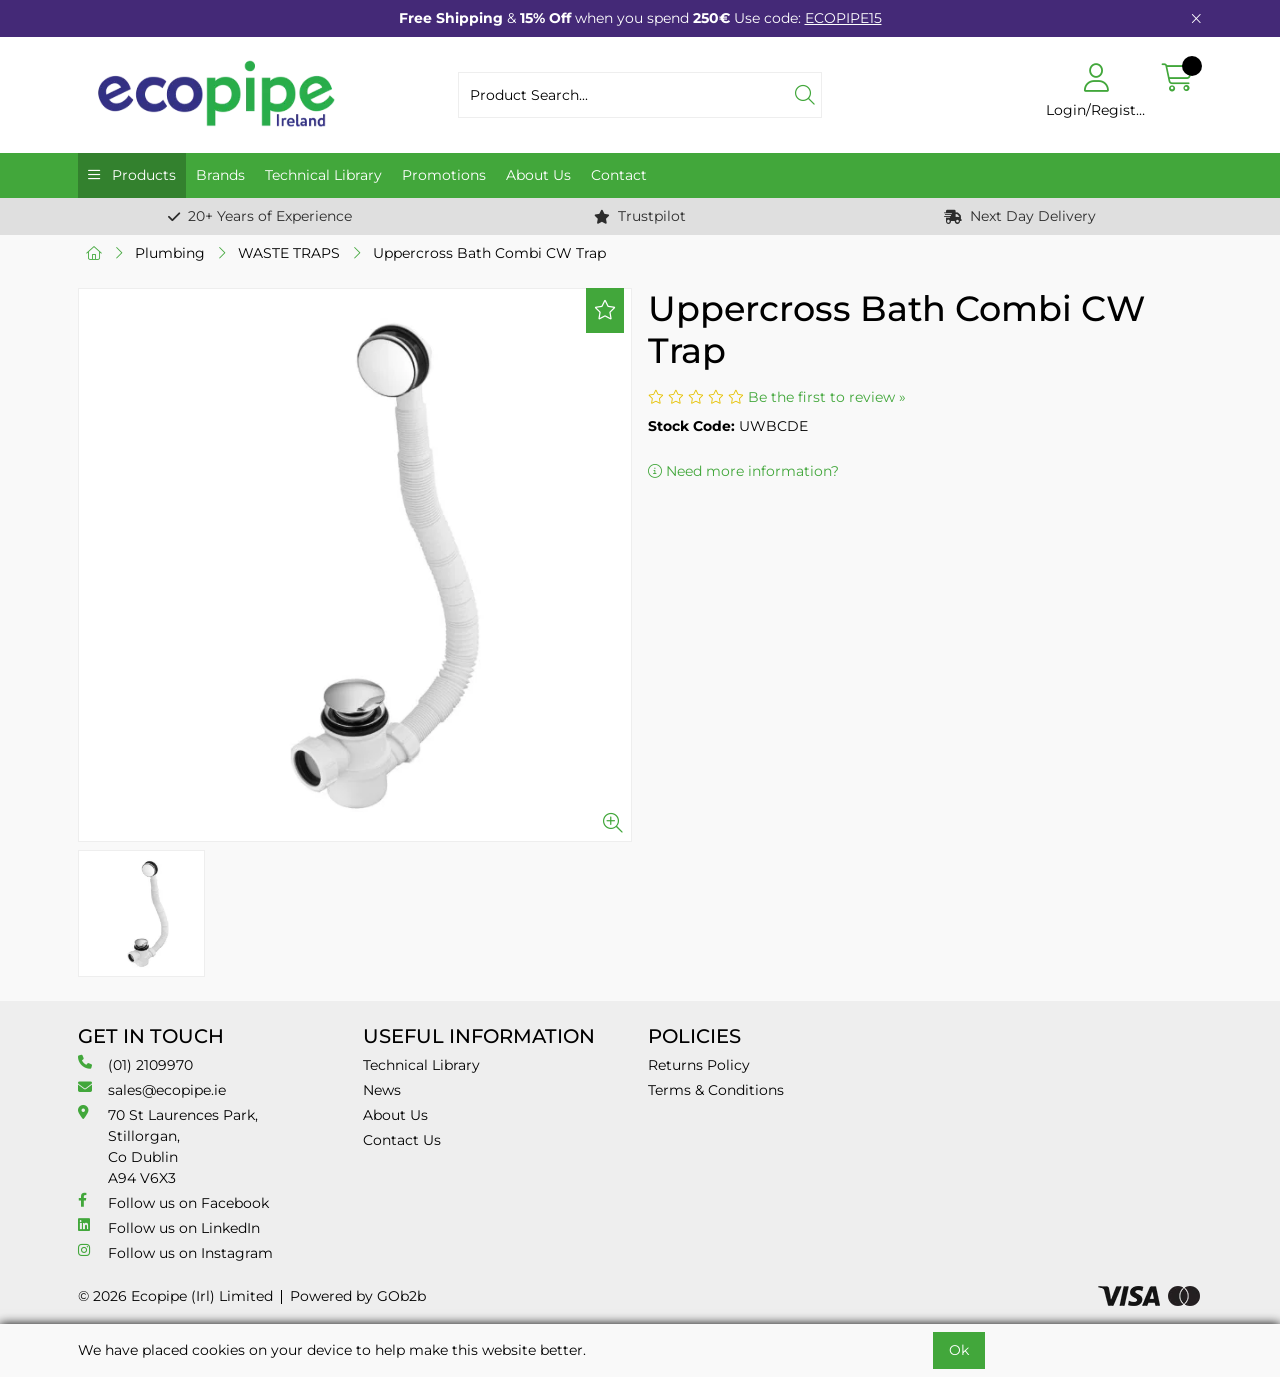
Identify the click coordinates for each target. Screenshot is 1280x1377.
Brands (220, 175)
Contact (619, 175)
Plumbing (170, 253)
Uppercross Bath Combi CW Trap (489, 253)
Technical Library (323, 175)
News (382, 1090)
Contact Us (402, 1140)
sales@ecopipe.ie (152, 1089)
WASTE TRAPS (289, 253)
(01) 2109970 (135, 1064)
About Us (538, 175)
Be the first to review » (827, 397)
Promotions (444, 175)
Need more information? (743, 471)
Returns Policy (699, 1065)
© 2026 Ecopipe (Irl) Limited (175, 1296)
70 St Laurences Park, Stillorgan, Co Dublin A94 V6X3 (168, 1146)
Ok (959, 1350)
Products (142, 175)
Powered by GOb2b (358, 1296)
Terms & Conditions (716, 1090)
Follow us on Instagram (175, 1252)
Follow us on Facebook (173, 1202)
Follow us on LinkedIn (169, 1227)
